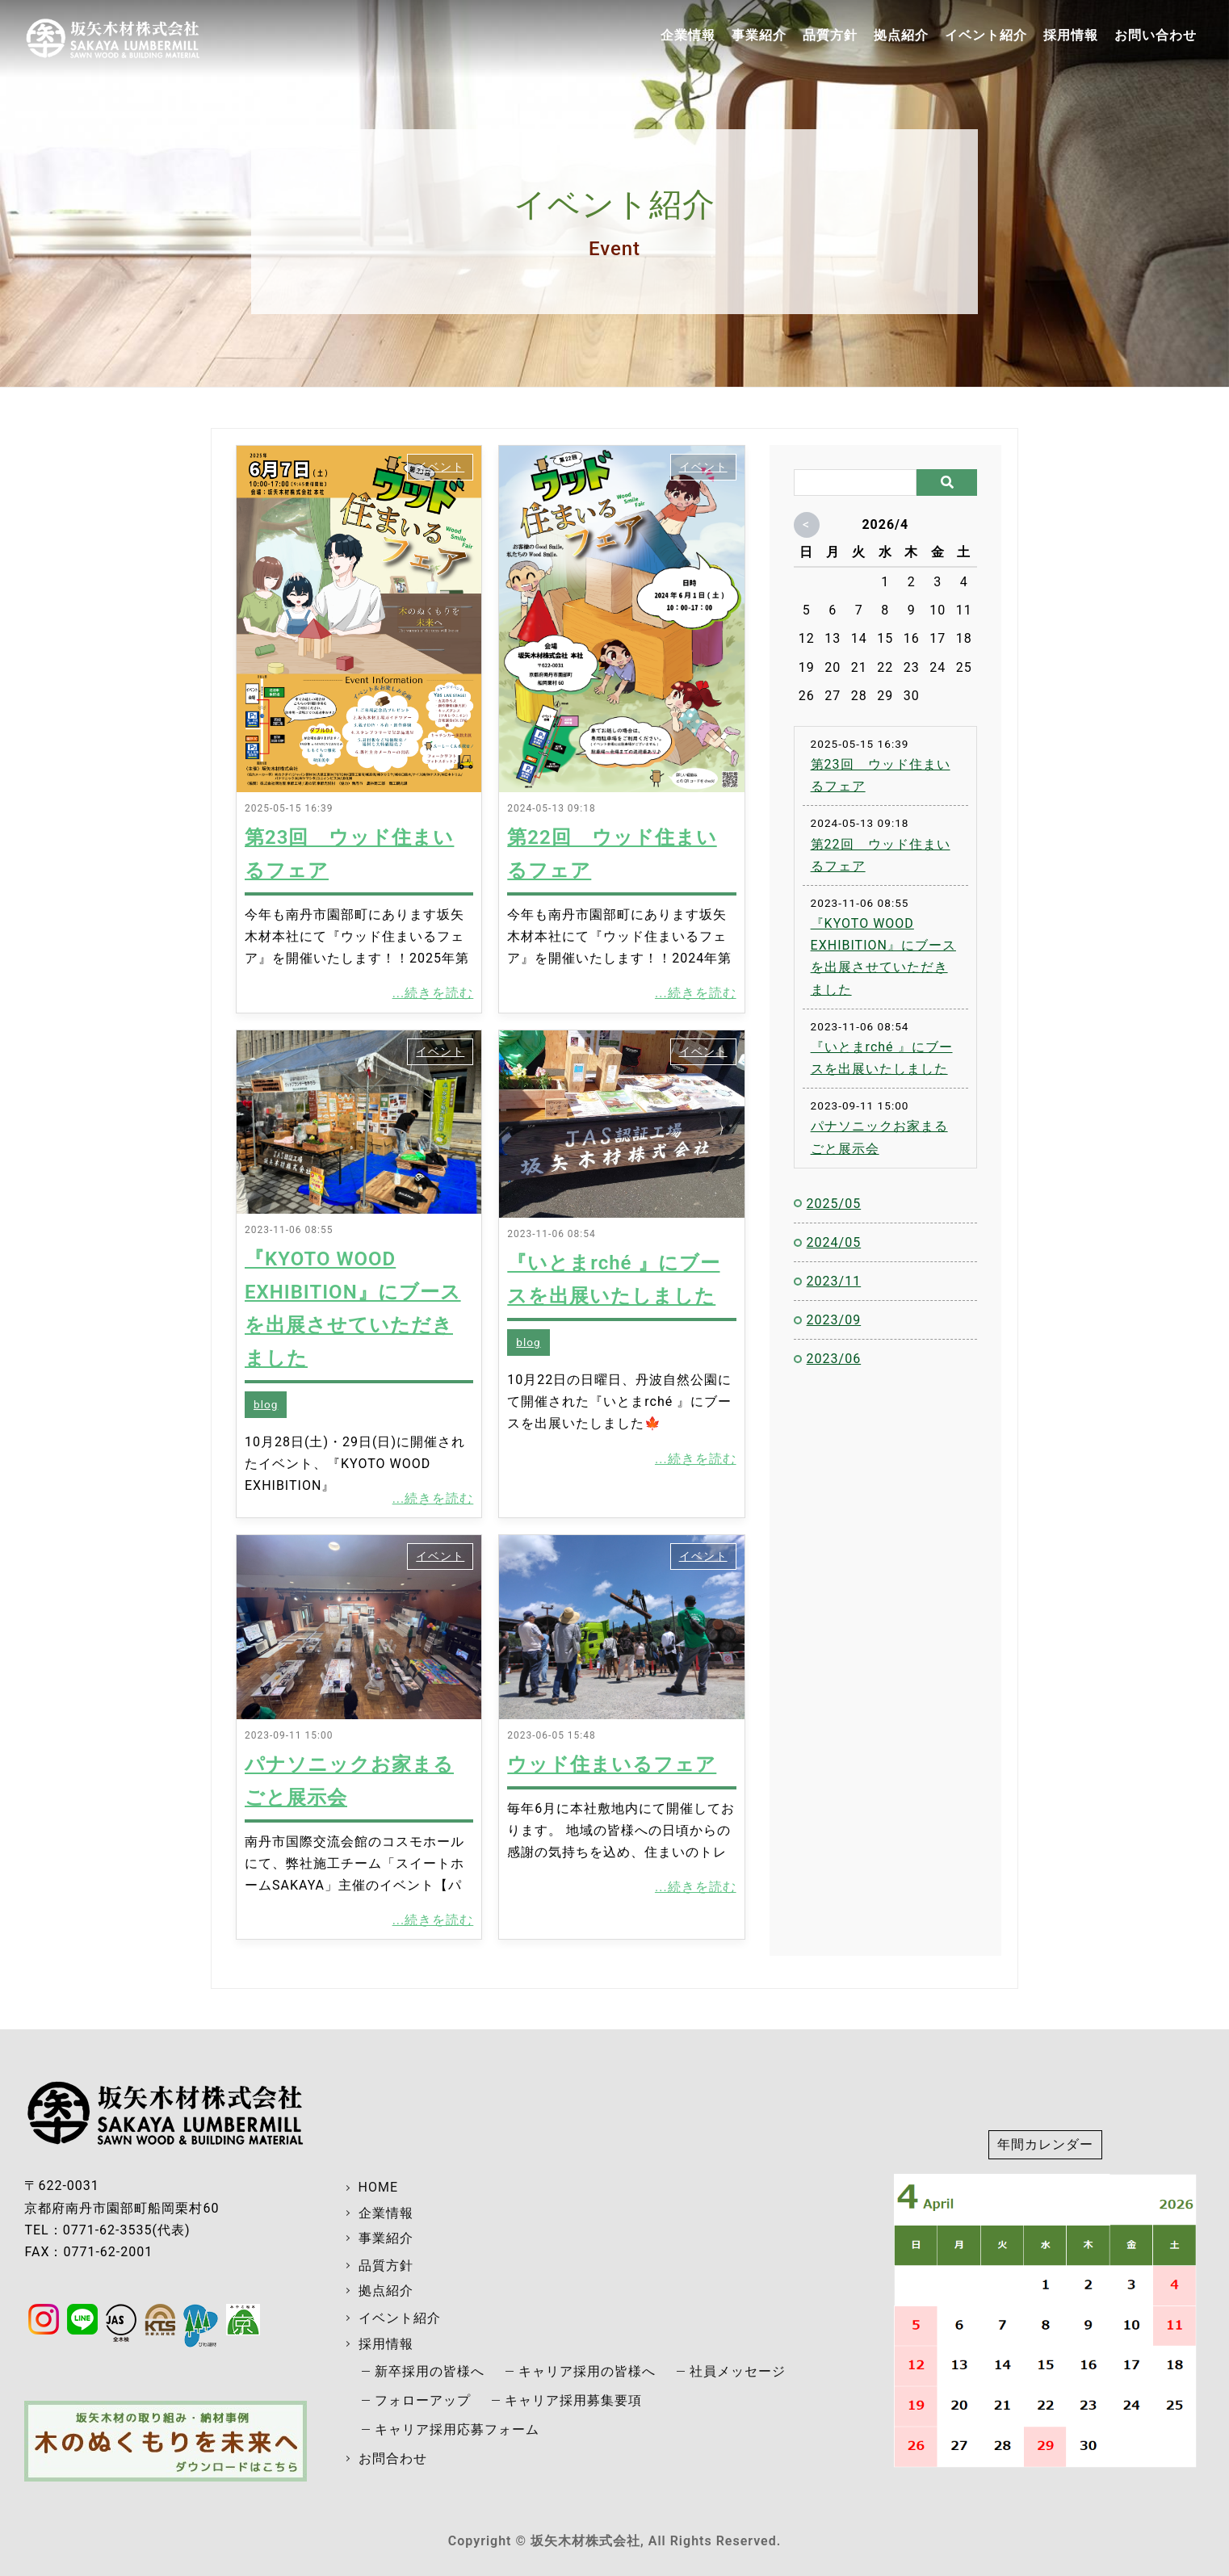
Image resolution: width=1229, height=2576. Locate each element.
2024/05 (834, 1242)
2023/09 (834, 1320)
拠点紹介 (901, 35)
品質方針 (830, 35)
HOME (378, 2187)
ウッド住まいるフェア (611, 1764)
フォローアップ (423, 2400)
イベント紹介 (986, 35)
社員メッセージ (738, 2371)
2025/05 (834, 1203)
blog (266, 1404)
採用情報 (1070, 35)
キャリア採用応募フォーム (457, 2429)
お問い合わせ (1155, 35)
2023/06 (834, 1358)
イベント (440, 466)
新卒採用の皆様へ (429, 2371)
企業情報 (688, 35)
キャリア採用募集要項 (573, 2400)
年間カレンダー (1045, 2144)
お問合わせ (393, 2458)
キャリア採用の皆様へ (587, 2371)
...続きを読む (433, 993)
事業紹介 (759, 35)
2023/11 (834, 1281)
